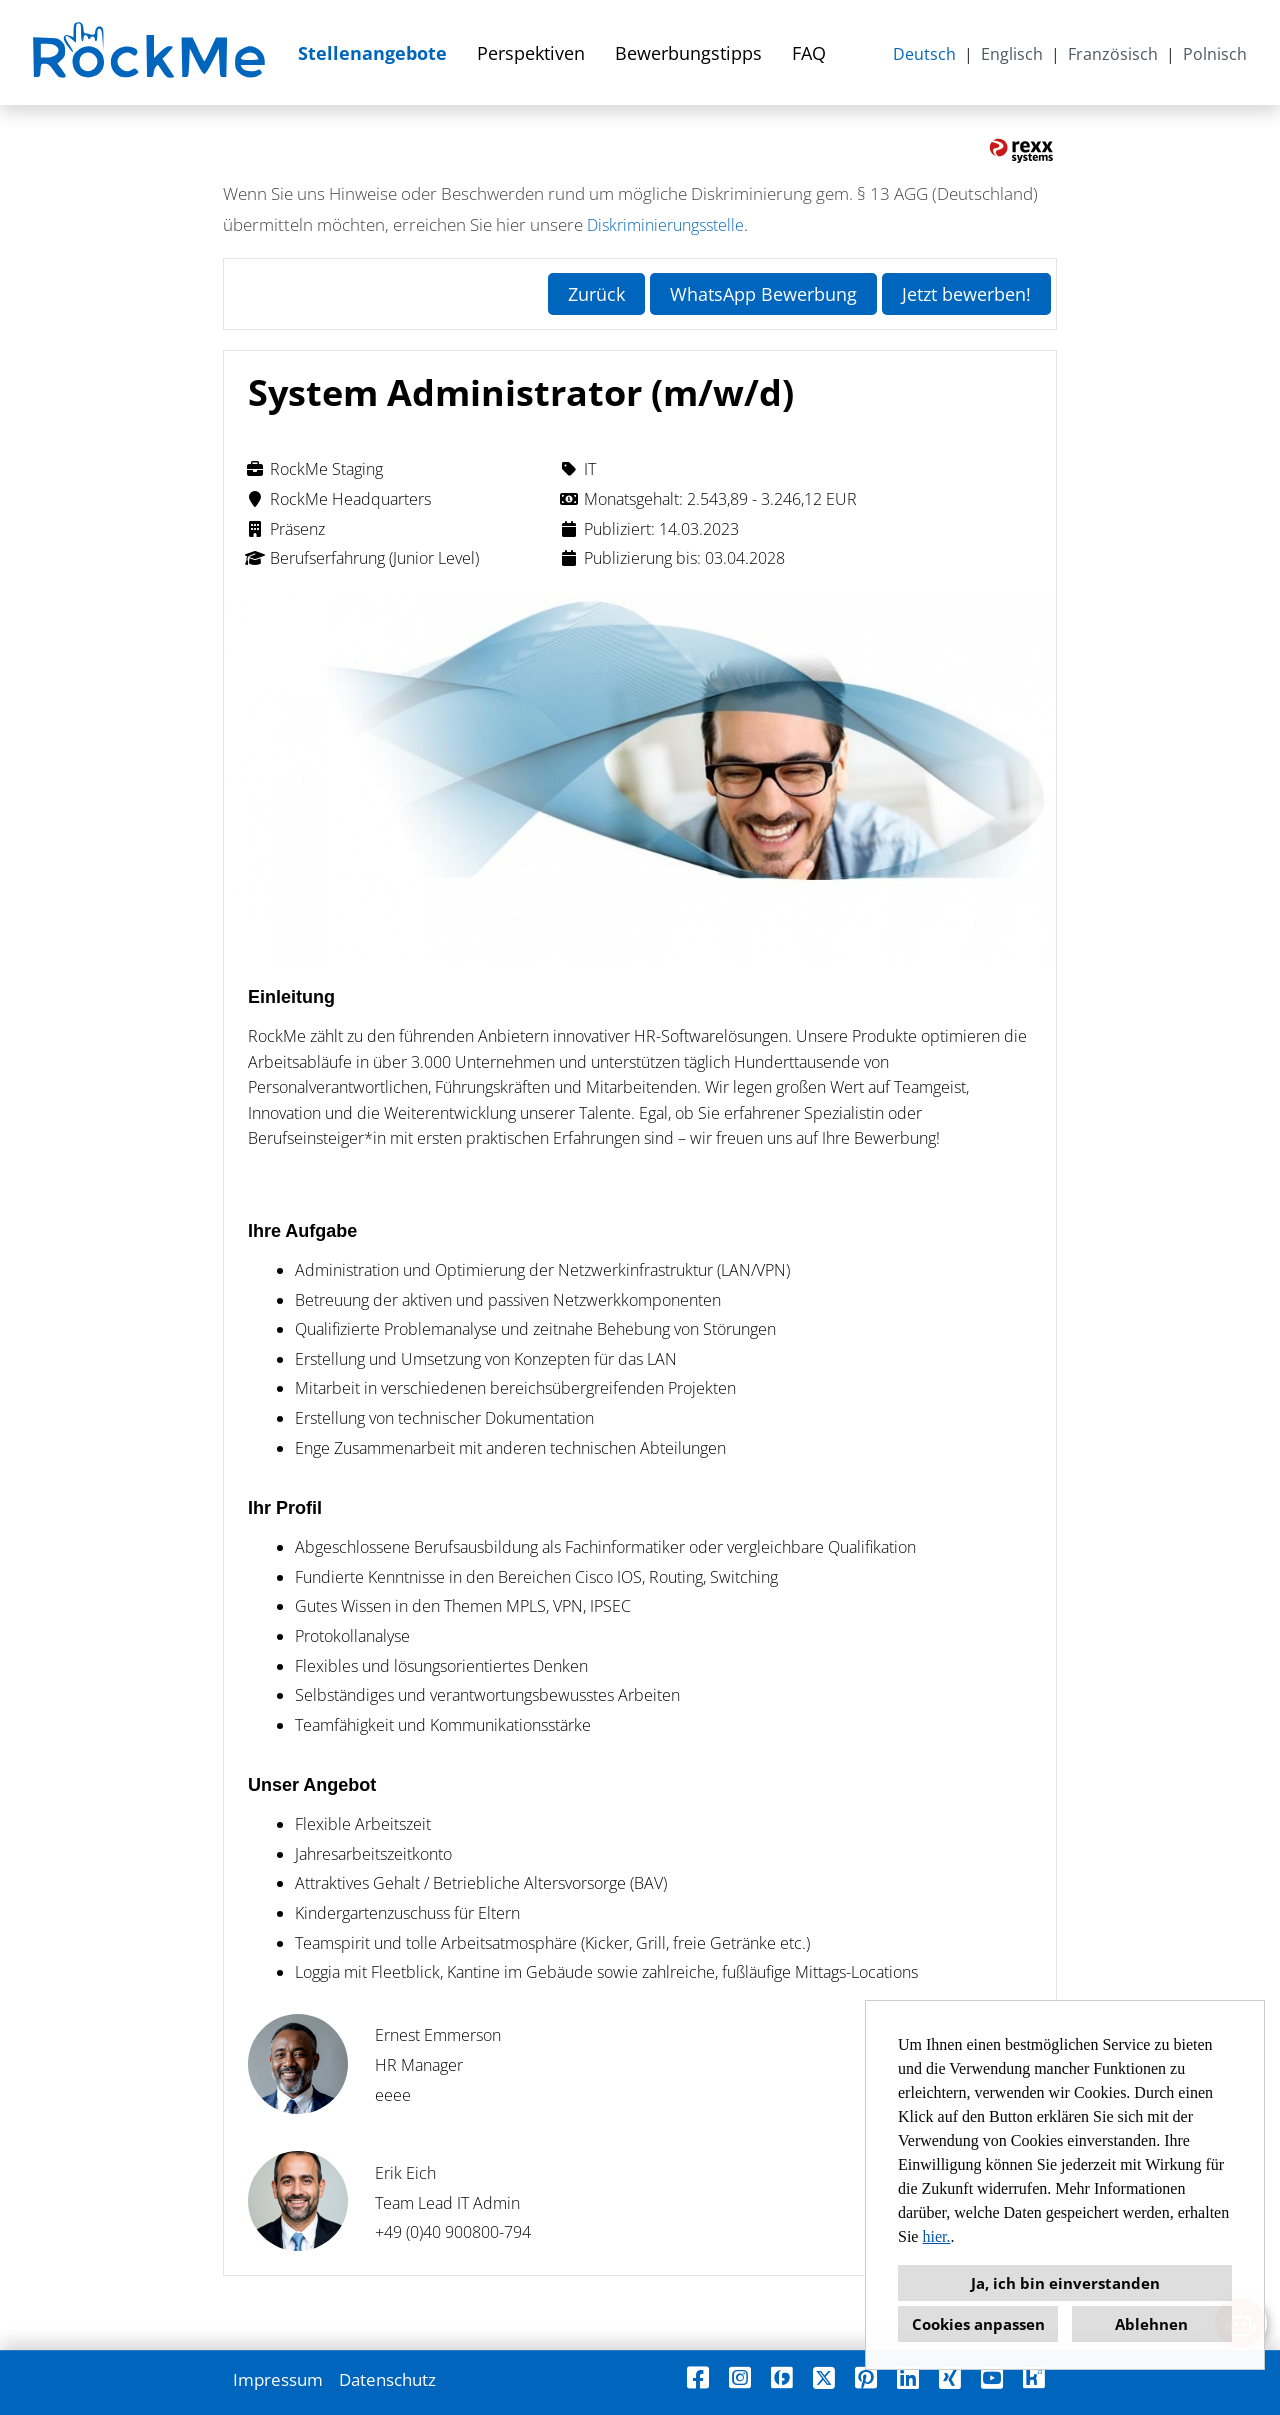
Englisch (1012, 54)
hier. (936, 2236)
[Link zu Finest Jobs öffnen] (782, 2377)
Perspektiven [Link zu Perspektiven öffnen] (531, 53)
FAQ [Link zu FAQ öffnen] (809, 53)
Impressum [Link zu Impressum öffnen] (278, 2379)
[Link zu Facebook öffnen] (698, 2377)
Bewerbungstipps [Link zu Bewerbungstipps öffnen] (688, 53)
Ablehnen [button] (1151, 2324)
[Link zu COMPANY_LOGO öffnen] (151, 52)
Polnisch (1215, 54)
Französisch (1113, 54)
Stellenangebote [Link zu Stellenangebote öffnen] (372, 53)
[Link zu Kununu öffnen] (1034, 2377)
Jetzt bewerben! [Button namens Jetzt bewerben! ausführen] (966, 294)
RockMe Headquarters (338, 499)
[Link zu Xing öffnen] (950, 2377)
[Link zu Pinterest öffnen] (866, 2377)
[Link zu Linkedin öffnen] (908, 2377)
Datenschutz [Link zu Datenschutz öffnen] (387, 2379)
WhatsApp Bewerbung (763, 294)
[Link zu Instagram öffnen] (740, 2377)
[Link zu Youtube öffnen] (992, 2377)
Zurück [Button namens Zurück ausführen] (596, 294)
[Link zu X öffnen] (824, 2377)
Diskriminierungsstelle (665, 225)
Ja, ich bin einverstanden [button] (1065, 2283)
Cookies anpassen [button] (978, 2324)
